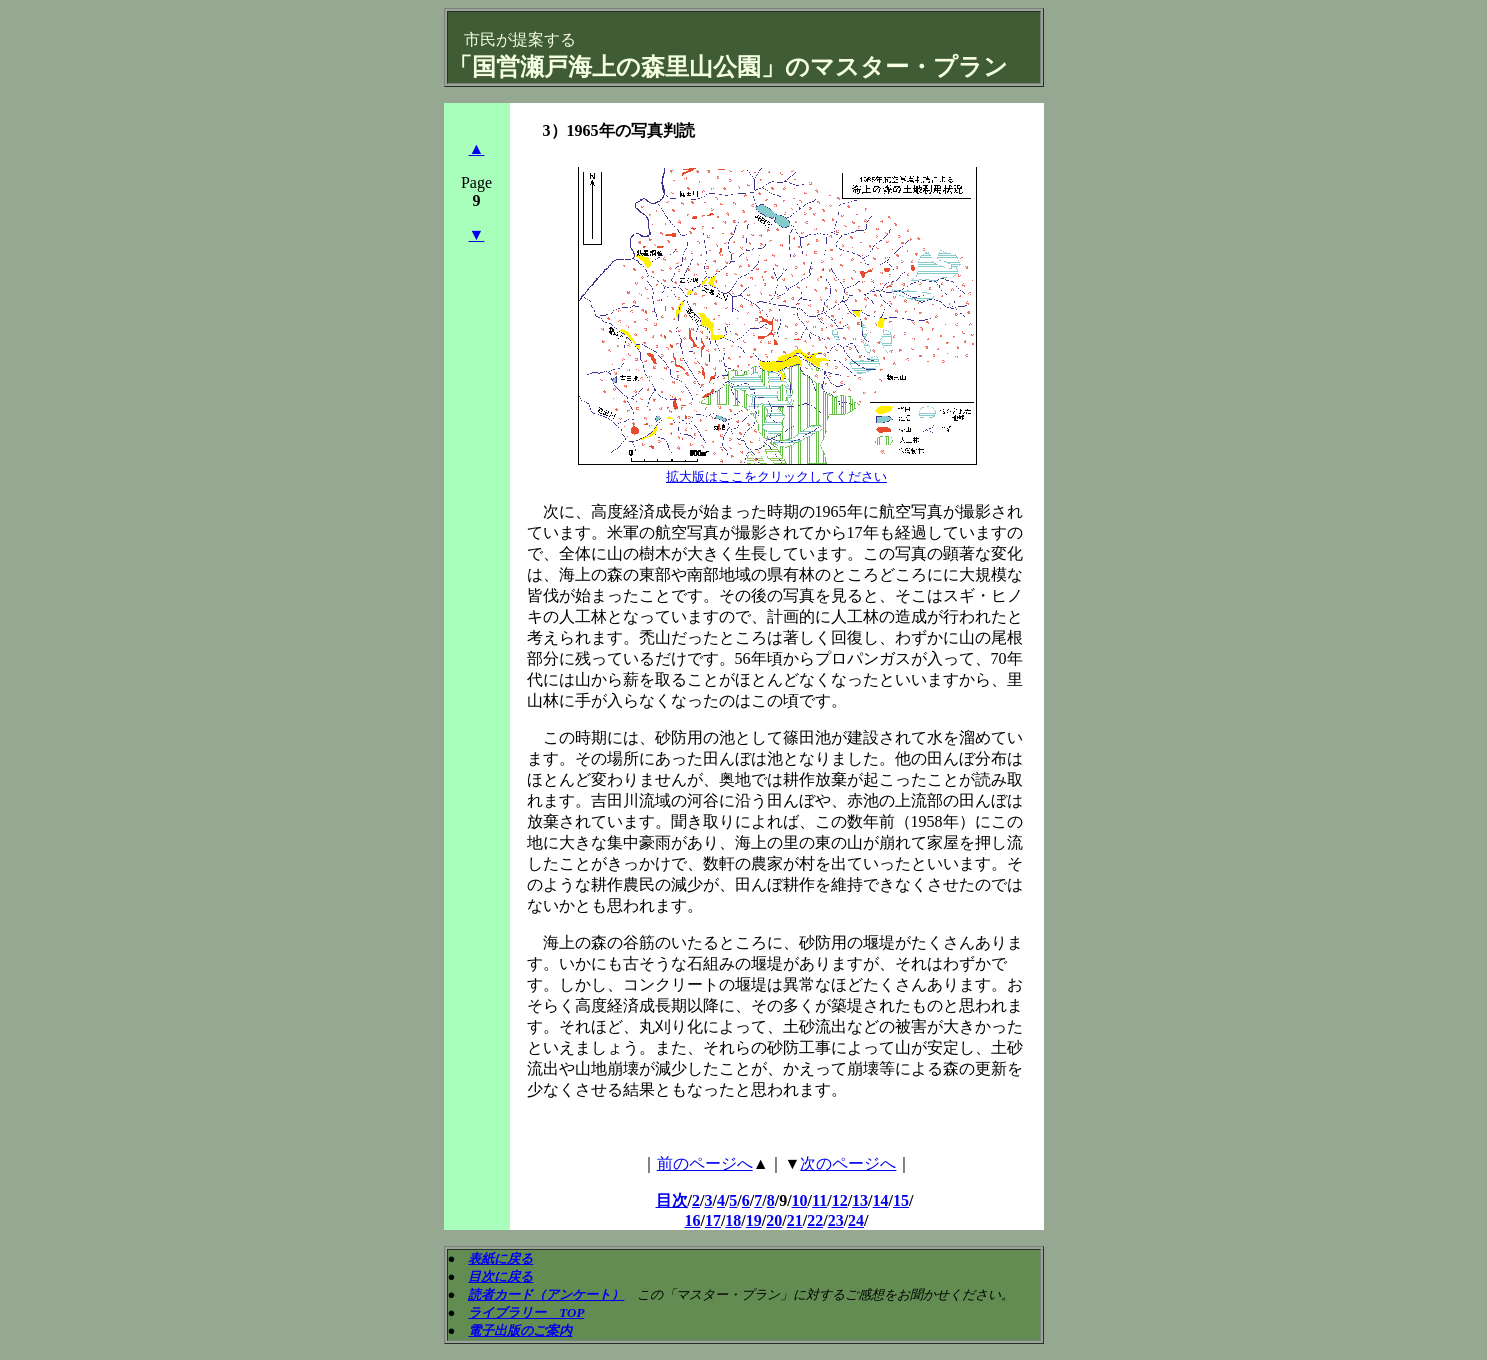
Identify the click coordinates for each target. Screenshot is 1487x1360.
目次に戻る (500, 1276)
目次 (672, 1200)
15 (901, 1200)
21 (795, 1220)
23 (836, 1220)
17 (713, 1220)
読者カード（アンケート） (546, 1294)
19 (754, 1220)
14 (881, 1200)
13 (860, 1200)
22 (815, 1220)
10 (800, 1200)
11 (819, 1200)
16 (692, 1220)
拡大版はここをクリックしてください (776, 476)
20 (774, 1220)
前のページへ (705, 1163)
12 (840, 1200)
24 (856, 1220)
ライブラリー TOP (526, 1312)
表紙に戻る (500, 1258)
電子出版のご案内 (520, 1330)
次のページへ (848, 1163)
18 (733, 1220)
